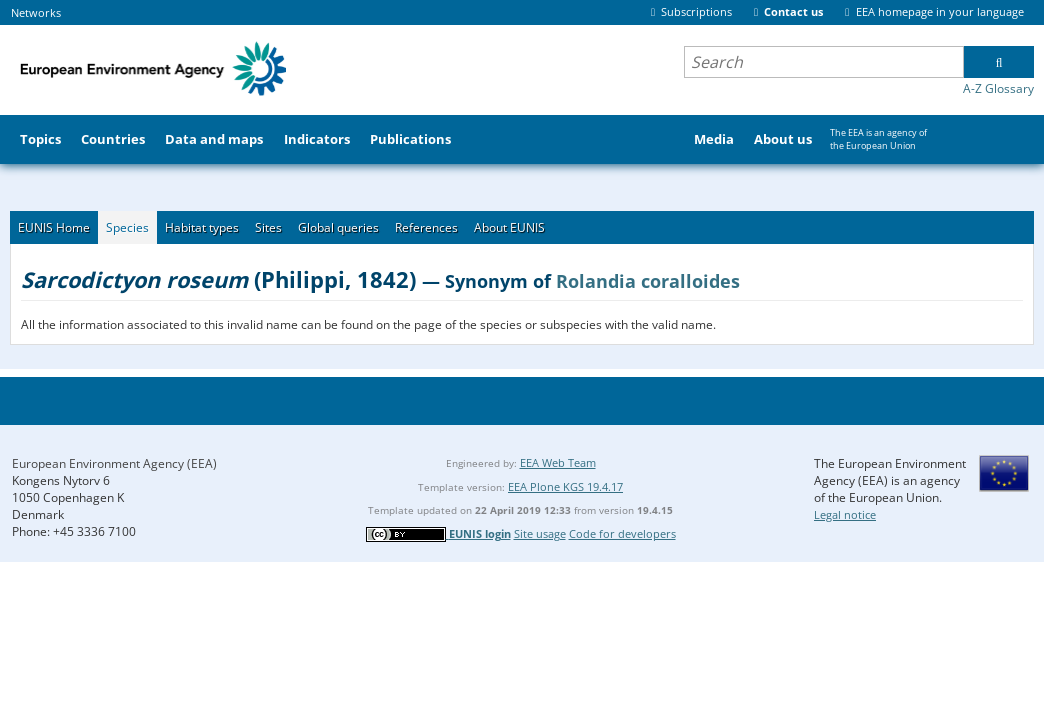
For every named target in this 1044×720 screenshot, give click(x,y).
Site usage (540, 533)
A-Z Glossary (998, 88)
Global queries (338, 227)
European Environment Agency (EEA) (114, 463)
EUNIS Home (54, 227)
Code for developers (622, 533)
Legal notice (845, 514)
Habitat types (202, 227)
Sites (268, 227)
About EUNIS (509, 227)
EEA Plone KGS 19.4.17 (565, 486)
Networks (36, 12)
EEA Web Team (558, 462)
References (426, 227)
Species (127, 227)
